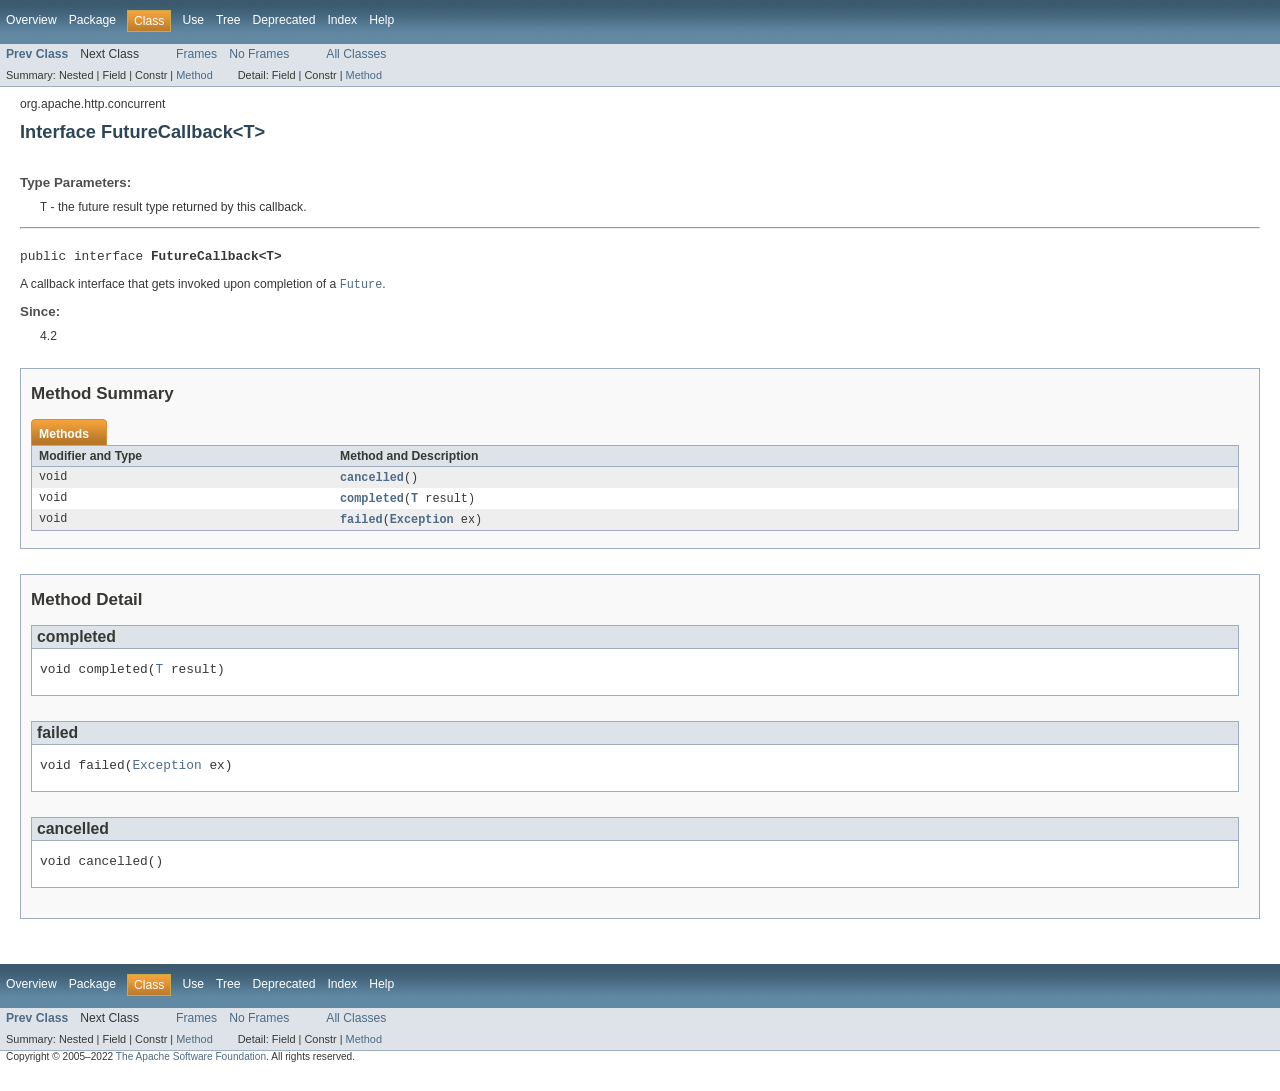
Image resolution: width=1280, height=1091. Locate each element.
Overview (31, 20)
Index (342, 20)
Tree (228, 20)
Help (381, 20)
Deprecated (284, 20)
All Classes (356, 54)
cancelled (372, 483)
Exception (422, 527)
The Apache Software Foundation (191, 1073)
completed (372, 505)
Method (194, 75)
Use (193, 20)
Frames (196, 54)
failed (361, 527)
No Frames (259, 54)
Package (92, 20)
